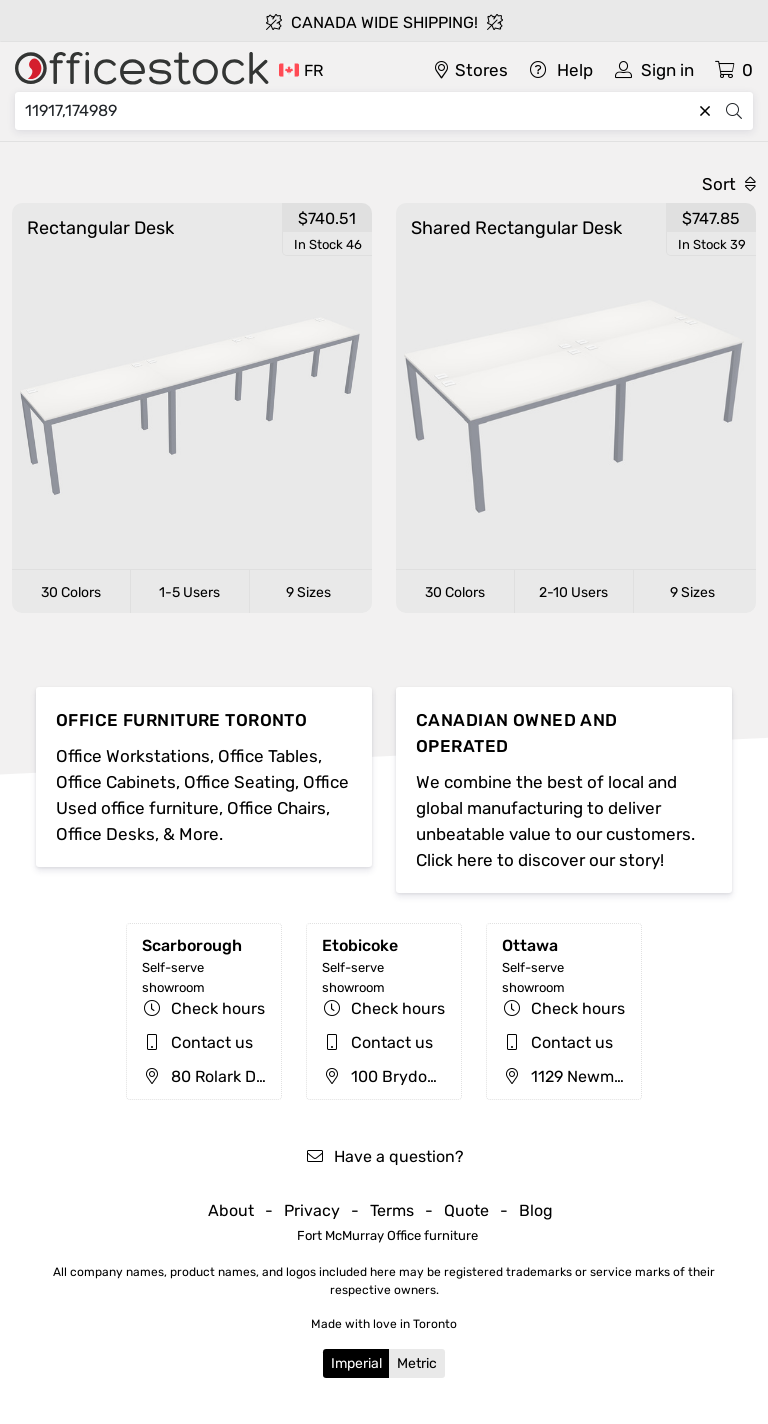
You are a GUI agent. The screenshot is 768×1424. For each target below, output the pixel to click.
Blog (536, 1210)
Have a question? (384, 1156)
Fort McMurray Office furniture (387, 1235)
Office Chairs (276, 808)
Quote (466, 1210)
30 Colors (71, 592)
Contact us (212, 1042)
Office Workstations (133, 756)
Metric (417, 1363)
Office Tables (268, 756)
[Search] (358, 111)
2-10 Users (573, 592)
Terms (392, 1210)
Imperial (356, 1363)
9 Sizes (308, 592)
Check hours (218, 1008)
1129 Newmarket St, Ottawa (618, 1076)
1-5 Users (189, 592)
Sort (729, 184)
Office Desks (105, 834)
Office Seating (239, 782)
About (231, 1210)
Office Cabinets (116, 782)
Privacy (312, 1210)
